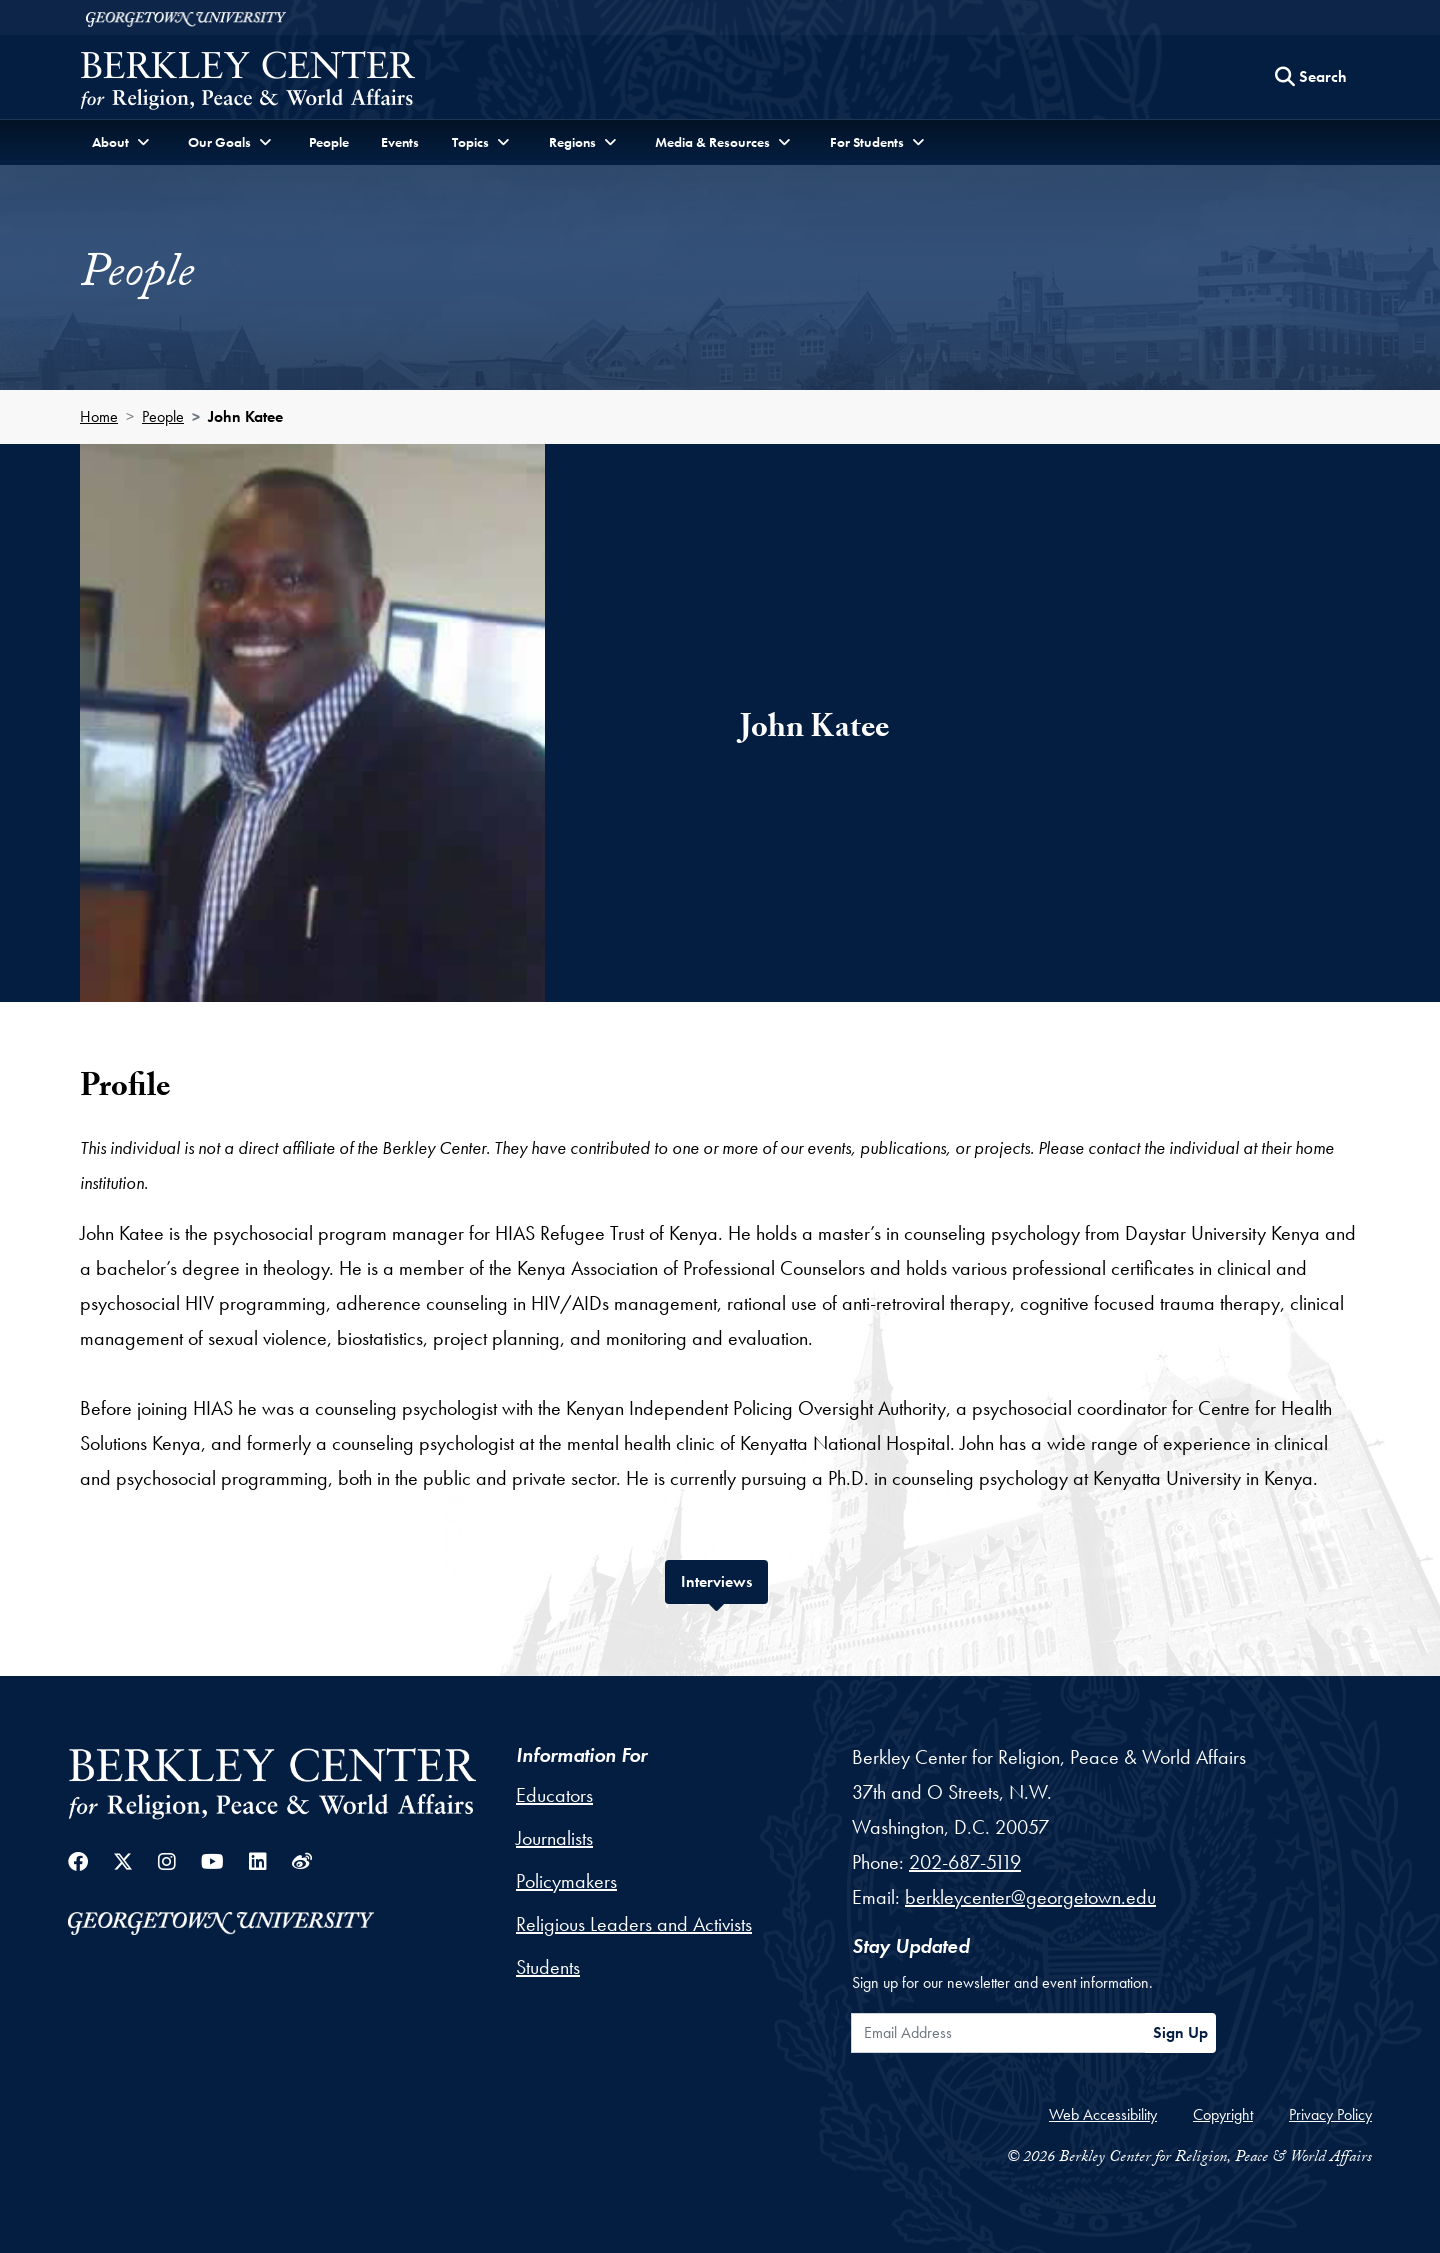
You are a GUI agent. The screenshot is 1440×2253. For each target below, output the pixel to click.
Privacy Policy (1330, 2114)
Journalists (554, 1838)
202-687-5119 (965, 1862)
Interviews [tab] (724, 1579)
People (329, 142)
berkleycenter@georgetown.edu (1030, 1897)
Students (548, 1967)
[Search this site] (1311, 77)
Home (99, 416)
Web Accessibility (1103, 2114)
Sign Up (1180, 2032)
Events (400, 142)
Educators (554, 1795)
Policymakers (566, 1881)
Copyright (1223, 2114)
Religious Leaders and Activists (634, 1924)
